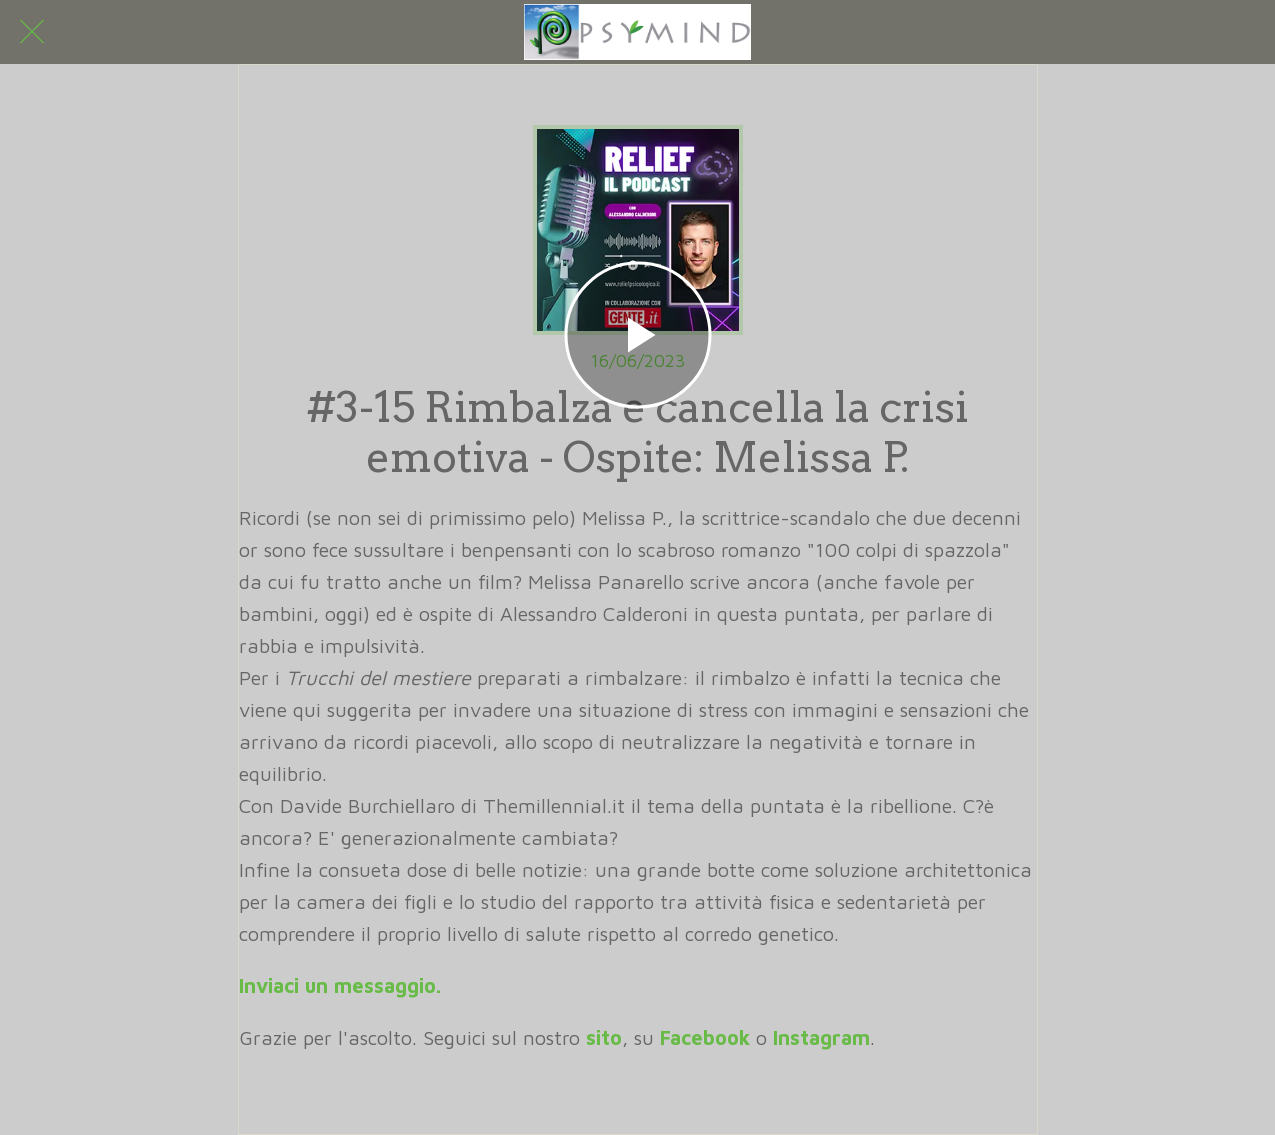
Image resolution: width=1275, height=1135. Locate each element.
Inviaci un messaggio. (340, 985)
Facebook (705, 1037)
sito (604, 1037)
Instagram (821, 1037)
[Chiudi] (32, 32)
